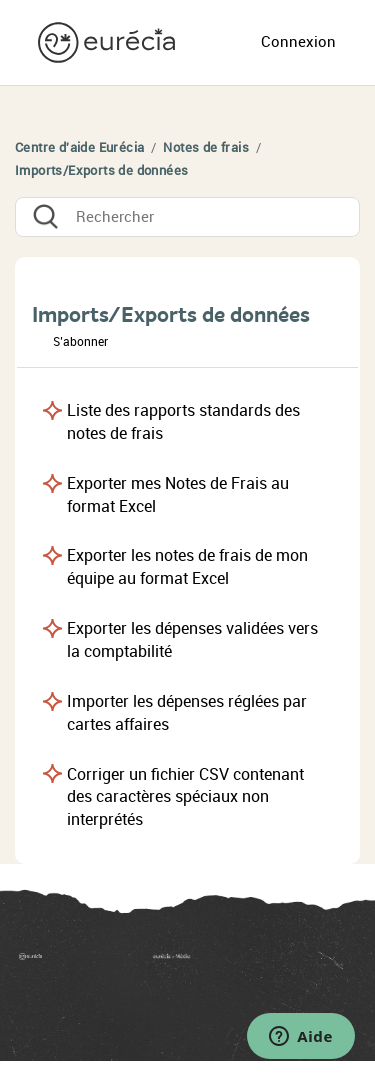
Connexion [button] (298, 42)
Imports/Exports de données (101, 170)
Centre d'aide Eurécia (79, 147)
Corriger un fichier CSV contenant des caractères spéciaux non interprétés (185, 797)
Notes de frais (206, 147)
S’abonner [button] (80, 342)
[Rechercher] (187, 217)
